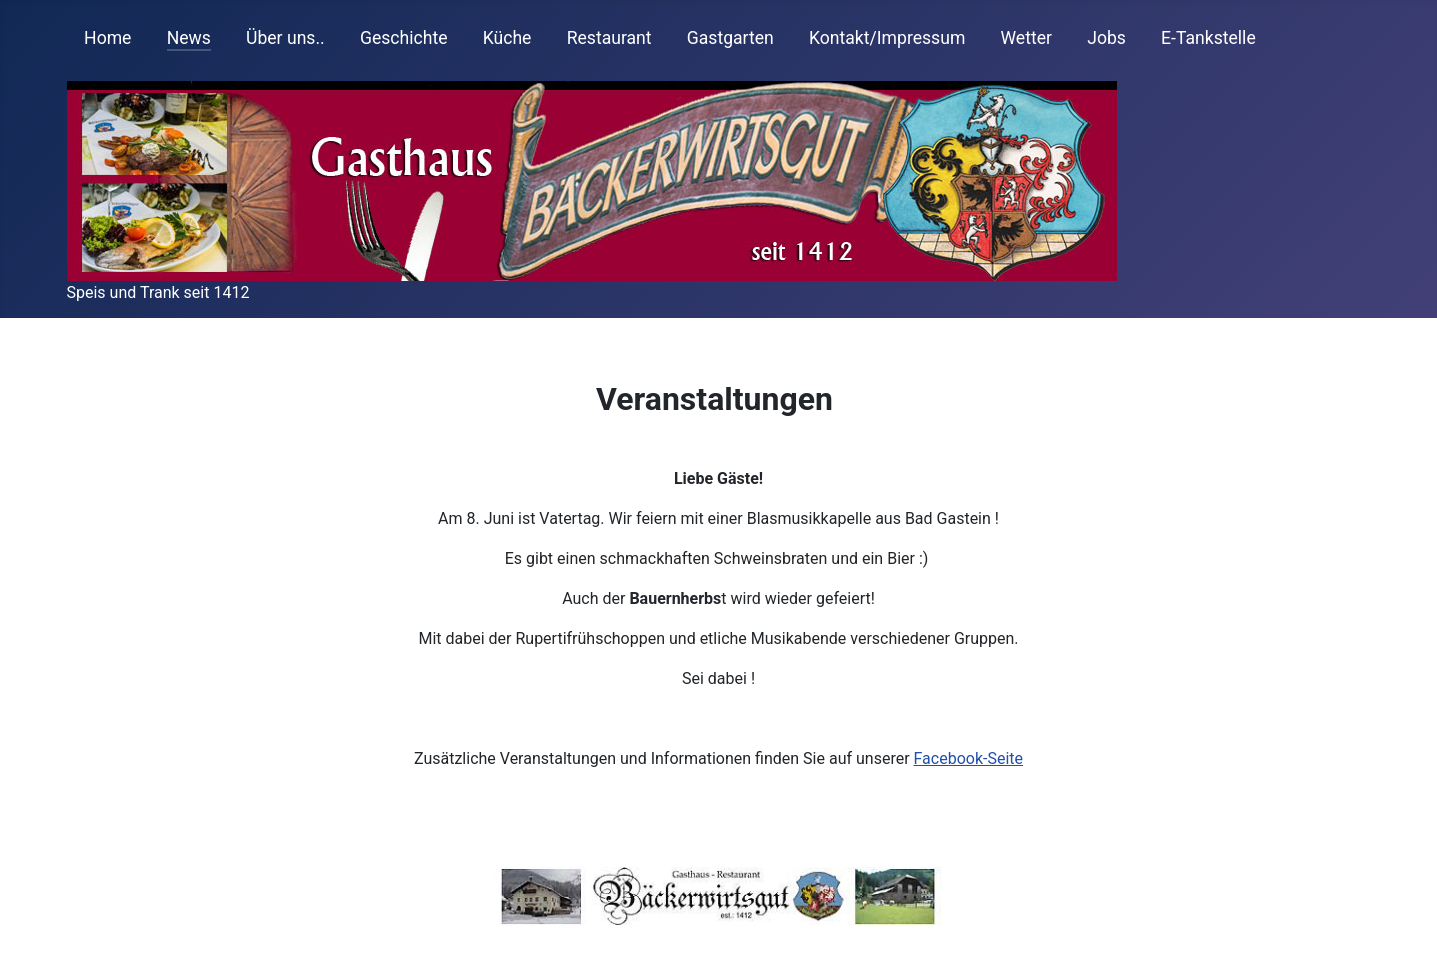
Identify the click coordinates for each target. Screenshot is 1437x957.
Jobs (1106, 38)
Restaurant (609, 38)
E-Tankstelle (1208, 38)
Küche (507, 38)
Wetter (1026, 38)
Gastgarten (730, 38)
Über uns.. (285, 38)
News (189, 38)
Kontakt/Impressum (887, 38)
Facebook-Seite (969, 758)
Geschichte (404, 38)
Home (107, 38)
